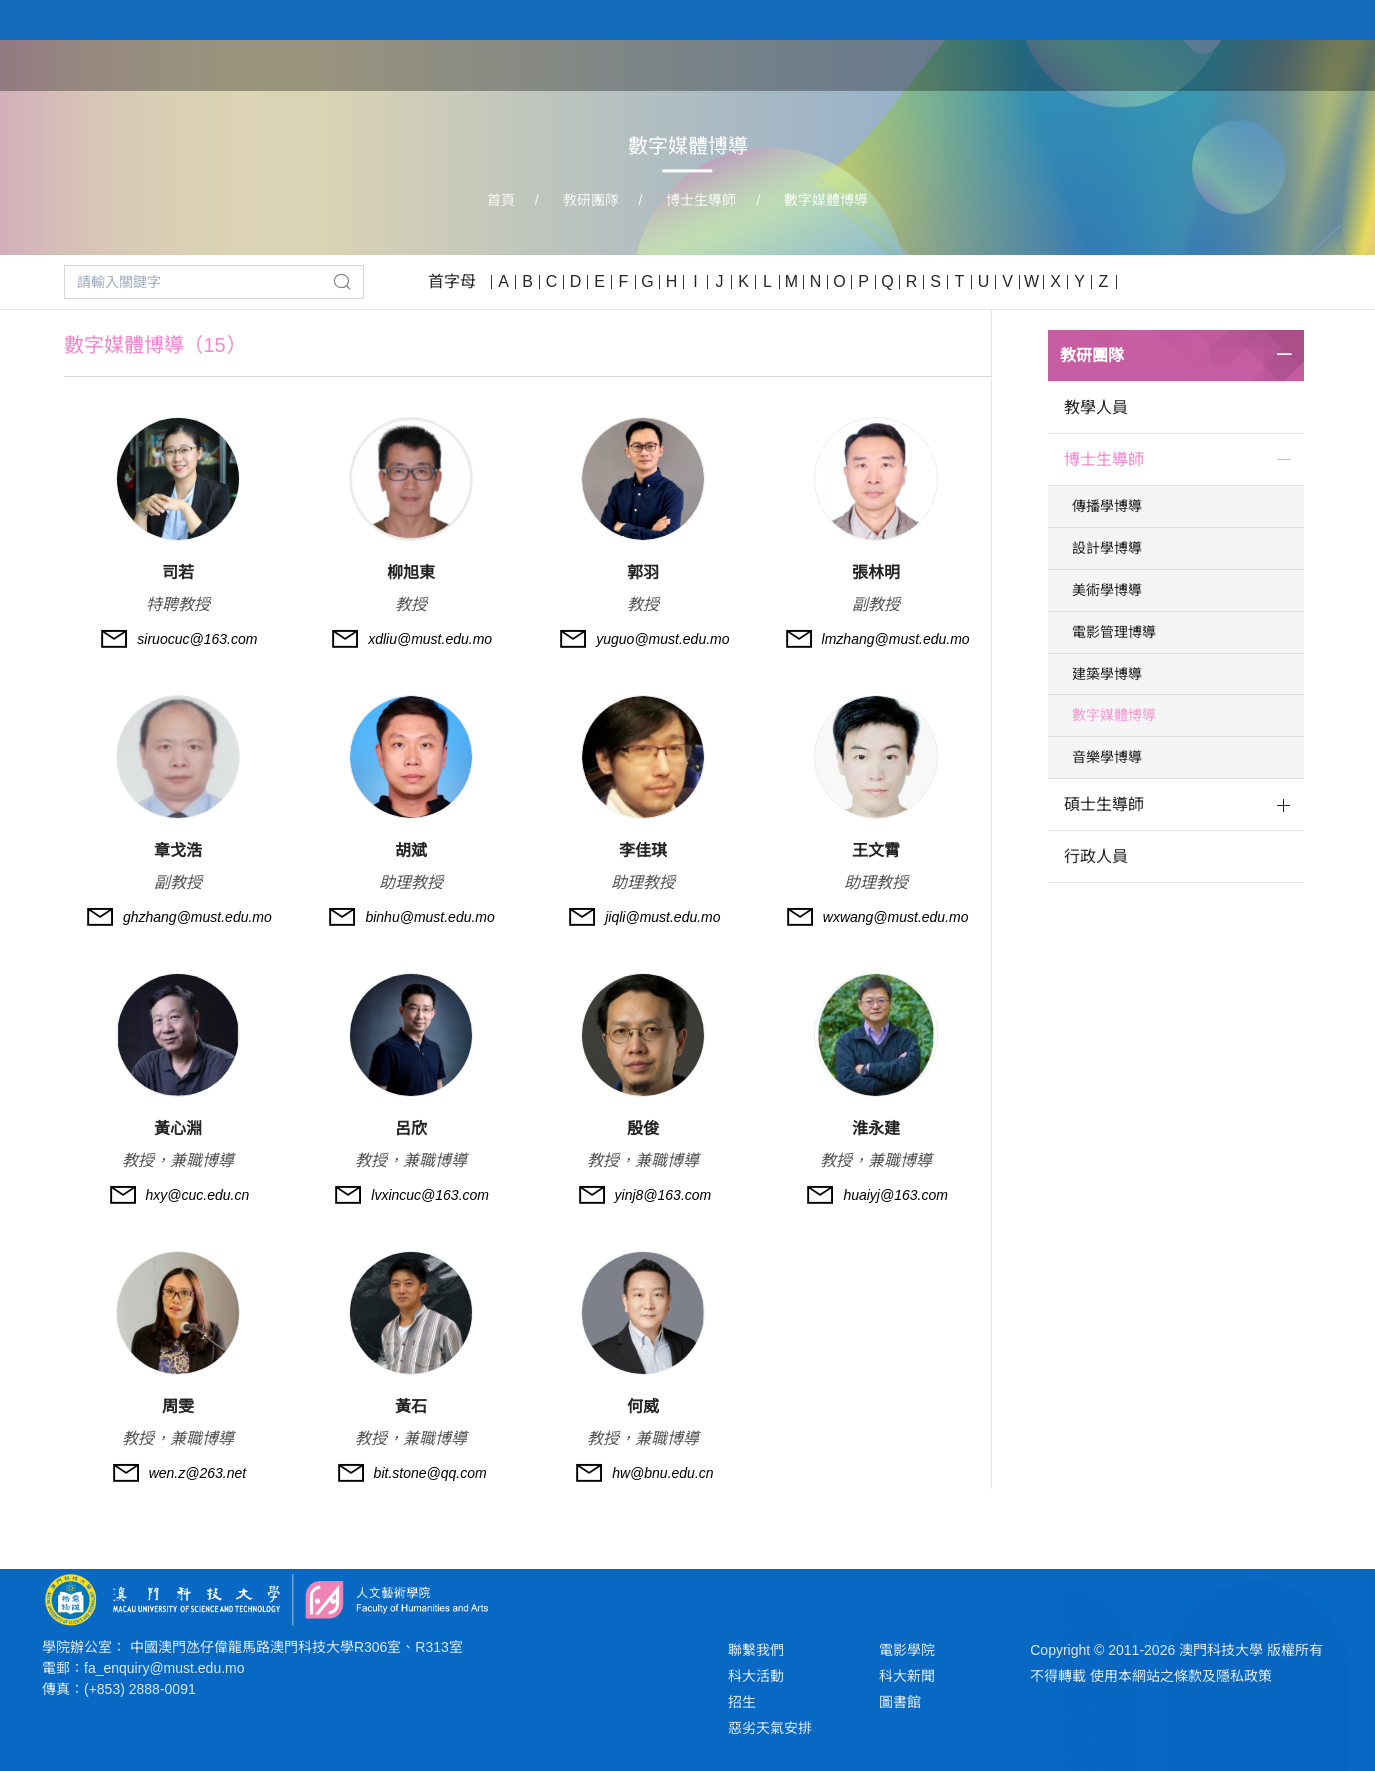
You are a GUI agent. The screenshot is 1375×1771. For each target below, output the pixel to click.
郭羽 (643, 572)
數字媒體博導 (826, 200)
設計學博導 (1107, 548)
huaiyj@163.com (895, 1195)
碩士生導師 (1104, 804)
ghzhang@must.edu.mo (197, 917)
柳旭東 (411, 572)
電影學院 (907, 1650)
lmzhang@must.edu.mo (896, 639)
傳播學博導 (1107, 506)
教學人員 (1096, 407)
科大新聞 (907, 1676)
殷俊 (643, 1128)
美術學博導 (1107, 590)
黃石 (411, 1406)
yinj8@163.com (663, 1195)
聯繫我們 (756, 1650)
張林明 (876, 572)
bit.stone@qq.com (430, 1473)
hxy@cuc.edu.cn (198, 1195)
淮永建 (876, 1128)
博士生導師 (701, 200)
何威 (643, 1406)
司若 (178, 572)
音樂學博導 (1107, 757)
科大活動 (756, 1676)
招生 (742, 1702)
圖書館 (900, 1702)
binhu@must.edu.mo (429, 917)
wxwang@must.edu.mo (896, 917)
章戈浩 (178, 850)
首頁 (855, 63)
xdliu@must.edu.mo (430, 639)
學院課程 (1027, 63)
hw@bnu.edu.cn (662, 1473)
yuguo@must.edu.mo (662, 639)
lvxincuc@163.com (430, 1195)
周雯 (178, 1406)
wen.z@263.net (198, 1473)
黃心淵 (178, 1128)
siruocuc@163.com (197, 639)
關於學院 (933, 63)
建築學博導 (1107, 674)
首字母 (452, 281)
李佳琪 (643, 850)
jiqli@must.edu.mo (662, 917)
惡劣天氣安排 (770, 1728)
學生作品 (1215, 63)
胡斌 (411, 850)
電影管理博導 (1114, 632)
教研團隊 (1121, 63)
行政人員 (1096, 856)
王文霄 (876, 850)
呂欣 (411, 1128)
